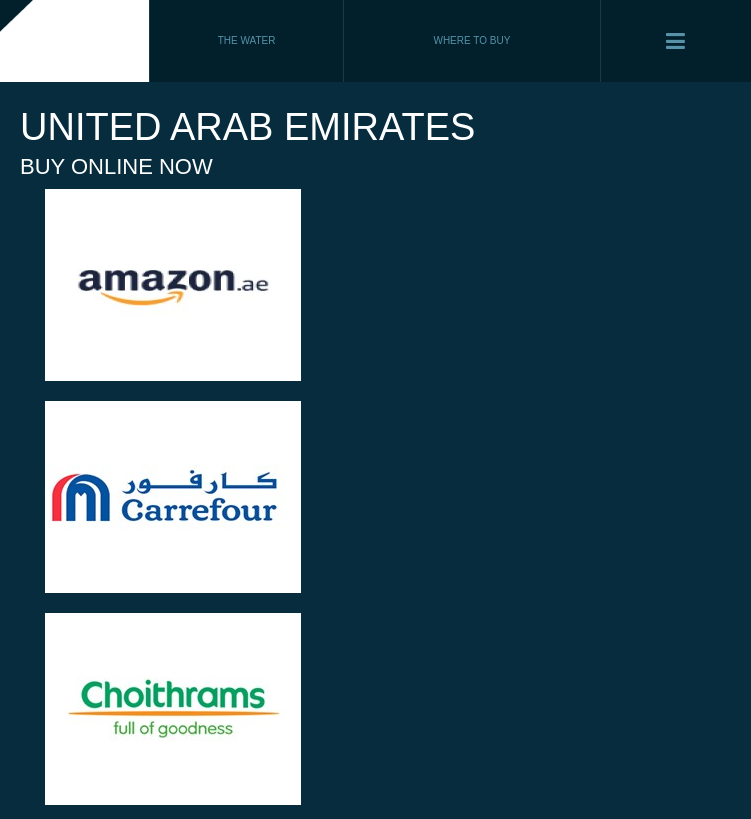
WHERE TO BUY (471, 40)
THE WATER (247, 40)
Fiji (75, 41)
